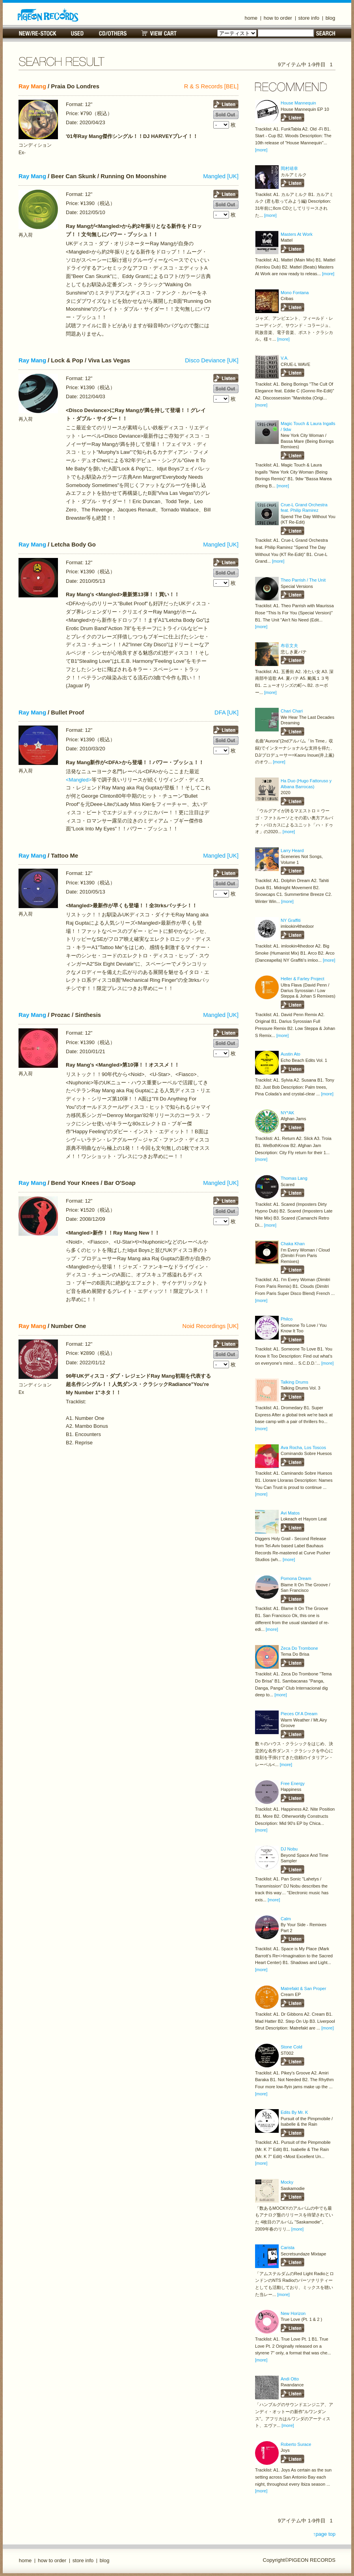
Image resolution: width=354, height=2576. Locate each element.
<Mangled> (78, 780)
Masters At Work (297, 234)
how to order (278, 18)
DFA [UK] (226, 712)
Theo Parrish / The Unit (303, 580)
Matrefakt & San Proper (303, 1988)
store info (308, 18)
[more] (261, 149)
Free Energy (293, 1783)
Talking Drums (294, 1382)
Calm (286, 1918)
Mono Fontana (295, 292)
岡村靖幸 (289, 168)
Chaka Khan (293, 1243)
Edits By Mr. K (294, 2112)
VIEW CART (159, 33)
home (251, 18)
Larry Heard (292, 850)
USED (77, 33)
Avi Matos (290, 1513)
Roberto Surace (296, 2444)
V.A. (285, 358)
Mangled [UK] (220, 176)
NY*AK (287, 1112)
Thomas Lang (294, 1178)
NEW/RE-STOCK (38, 33)
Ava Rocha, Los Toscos (303, 1447)
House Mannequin (298, 103)
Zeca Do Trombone (299, 1648)
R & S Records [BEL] (211, 86)
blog (330, 18)
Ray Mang (32, 86)
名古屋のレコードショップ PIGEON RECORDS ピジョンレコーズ (48, 15)
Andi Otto (290, 2378)
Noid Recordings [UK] (210, 1326)
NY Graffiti (291, 920)
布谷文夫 (289, 645)
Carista (287, 2247)
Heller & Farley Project (302, 978)
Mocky (287, 2182)
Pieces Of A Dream (299, 1713)
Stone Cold (291, 2046)
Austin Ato (290, 1054)
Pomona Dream (296, 1578)
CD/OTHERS (112, 33)
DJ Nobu (289, 1849)
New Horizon (293, 2313)
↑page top (324, 2534)
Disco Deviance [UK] (211, 360)
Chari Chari (292, 711)
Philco (287, 1319)
